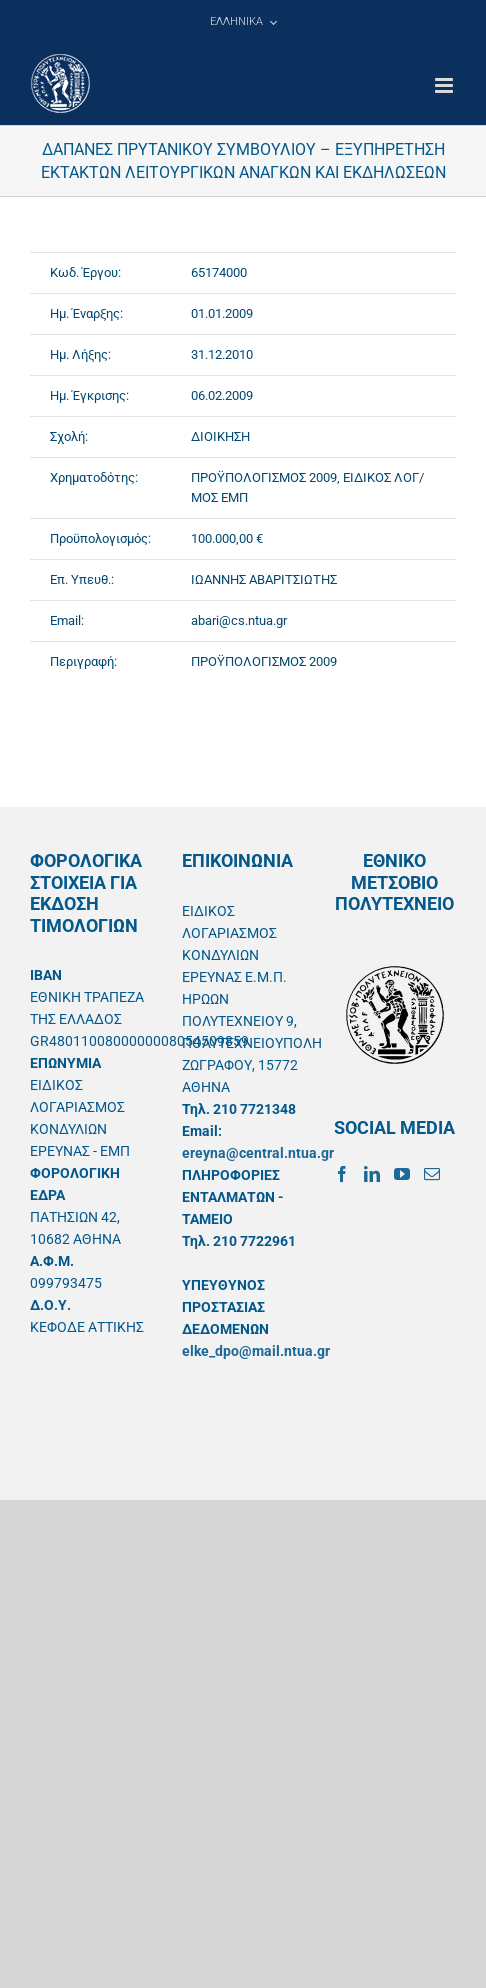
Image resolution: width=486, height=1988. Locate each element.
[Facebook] (342, 1174)
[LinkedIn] (372, 1174)
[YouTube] (402, 1174)
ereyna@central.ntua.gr (258, 1153)
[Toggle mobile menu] (445, 85)
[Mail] (432, 1174)
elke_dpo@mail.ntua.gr (256, 1351)
